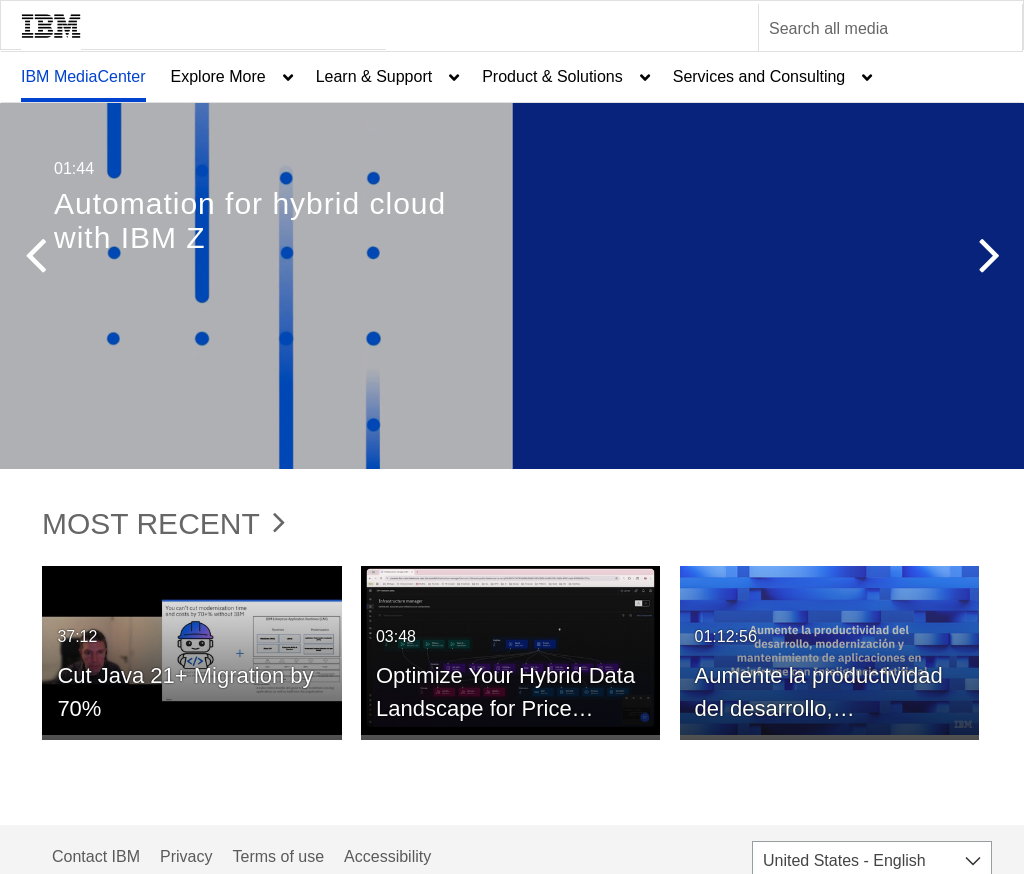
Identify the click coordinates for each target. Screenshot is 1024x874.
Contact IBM (96, 856)
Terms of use (278, 856)
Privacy (186, 856)
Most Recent (163, 523)
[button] (35, 260)
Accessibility (387, 856)
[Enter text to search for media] (869, 29)
